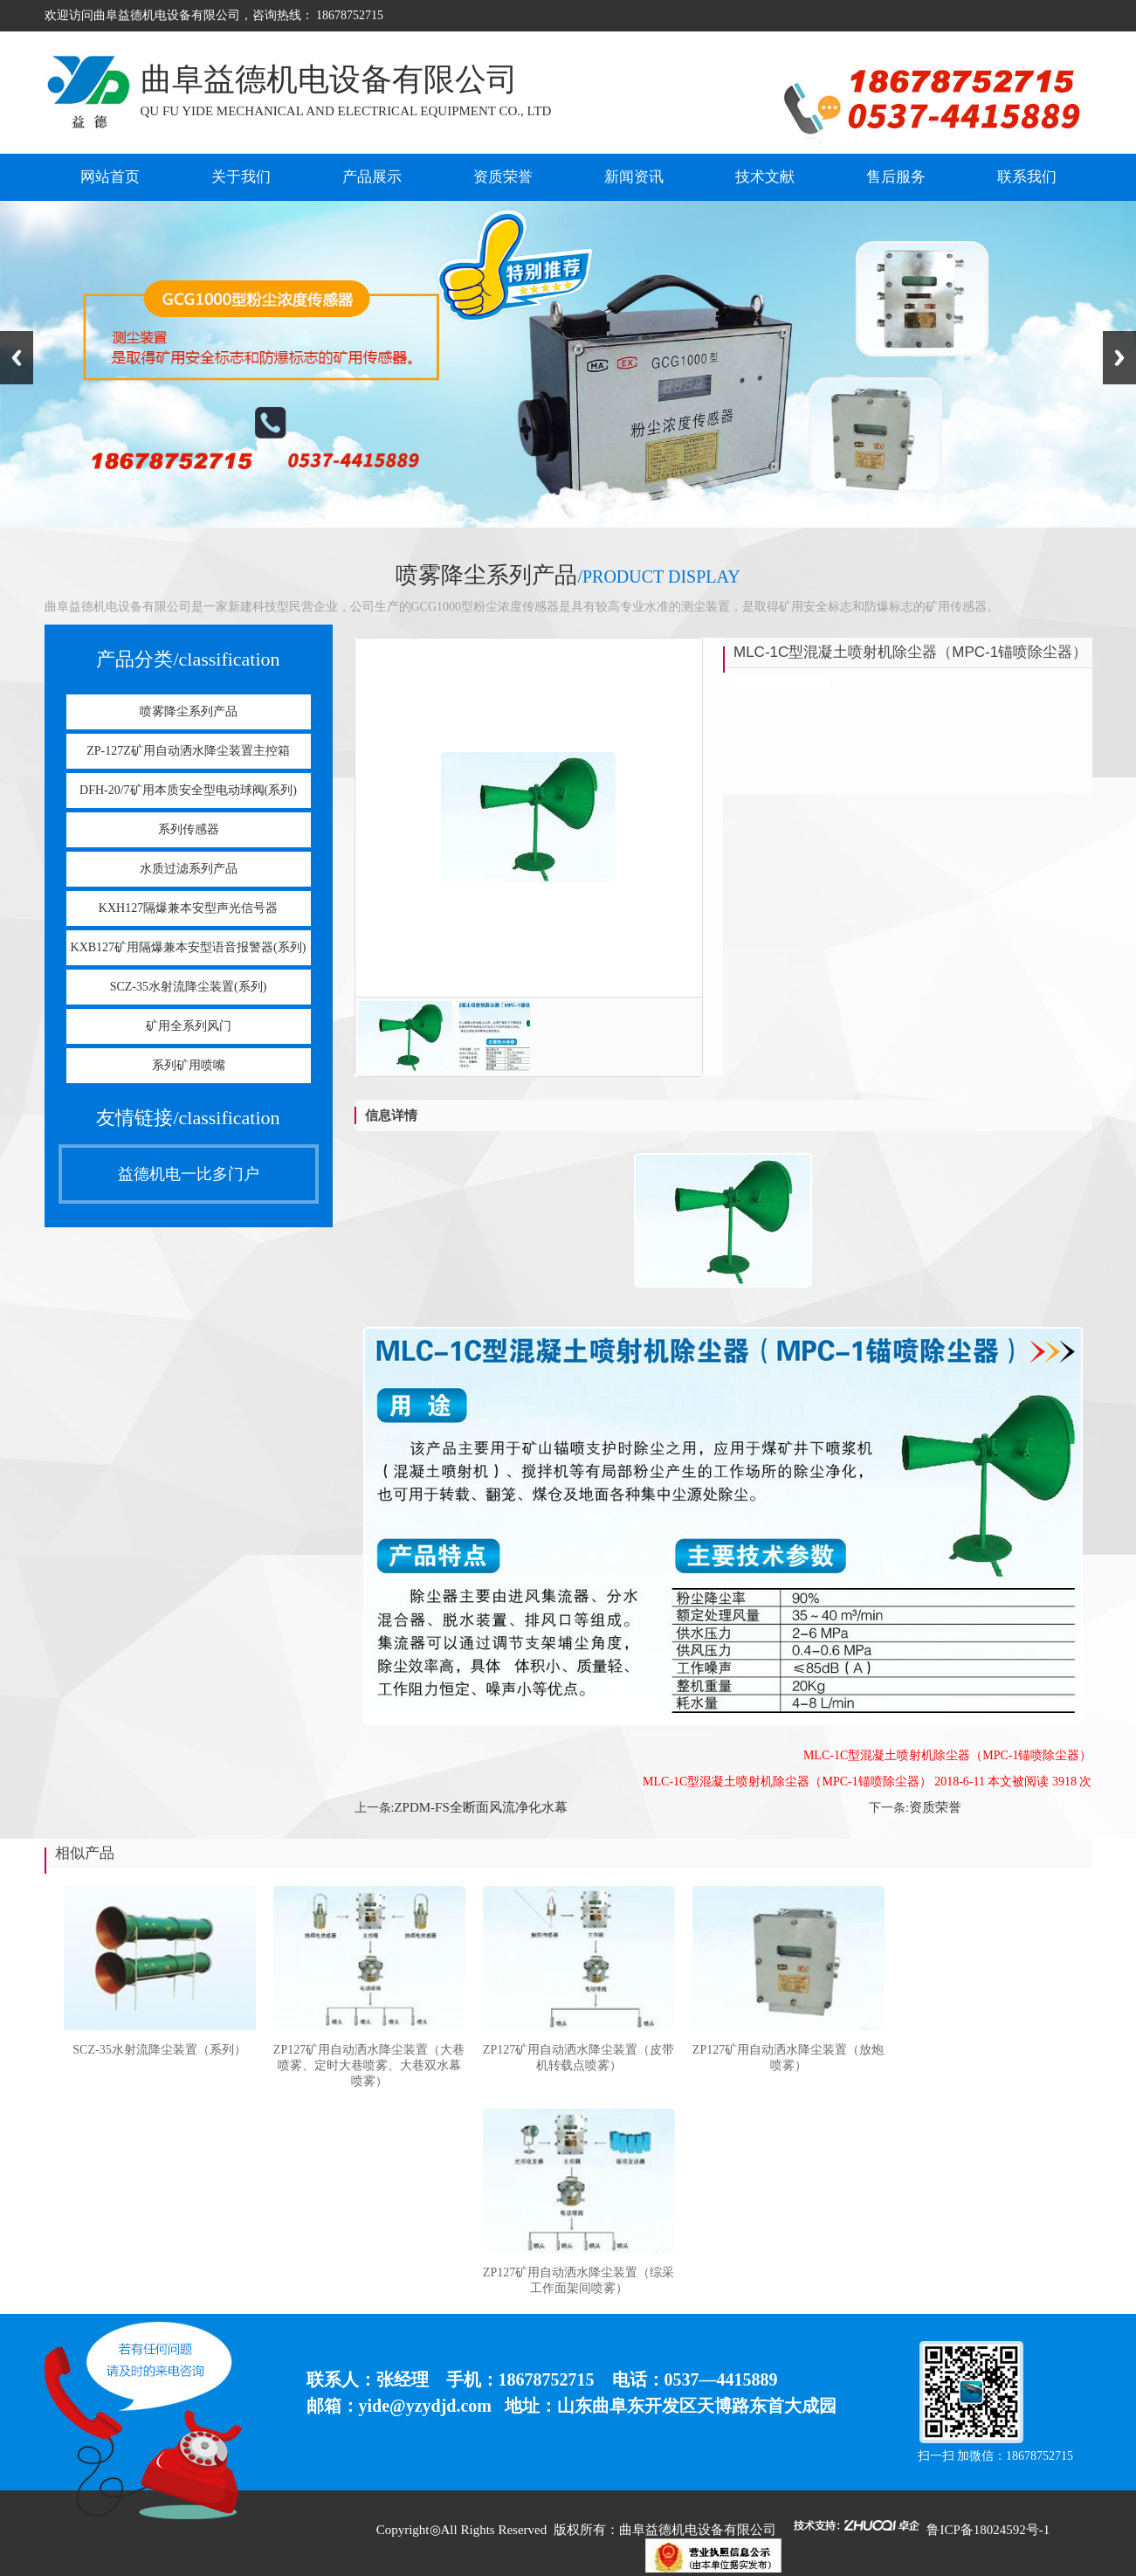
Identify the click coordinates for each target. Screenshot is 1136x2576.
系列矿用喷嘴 (188, 1065)
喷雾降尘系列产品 (189, 711)
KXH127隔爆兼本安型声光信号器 (188, 908)
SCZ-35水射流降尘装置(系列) (188, 986)
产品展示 (372, 177)
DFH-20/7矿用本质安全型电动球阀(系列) (188, 790)
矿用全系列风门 (188, 1025)
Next (1119, 357)
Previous (16, 357)
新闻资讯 (634, 177)
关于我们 (241, 177)
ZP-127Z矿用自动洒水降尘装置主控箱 (188, 750)
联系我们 (1027, 177)
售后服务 (896, 177)
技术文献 (765, 177)
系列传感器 (188, 829)
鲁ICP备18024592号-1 (988, 2530)
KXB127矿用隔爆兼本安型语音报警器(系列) (188, 947)
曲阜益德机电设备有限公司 (697, 2530)
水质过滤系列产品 (189, 868)
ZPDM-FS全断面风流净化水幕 (480, 1807)
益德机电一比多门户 (188, 1174)
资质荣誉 (503, 177)
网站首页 (110, 177)
